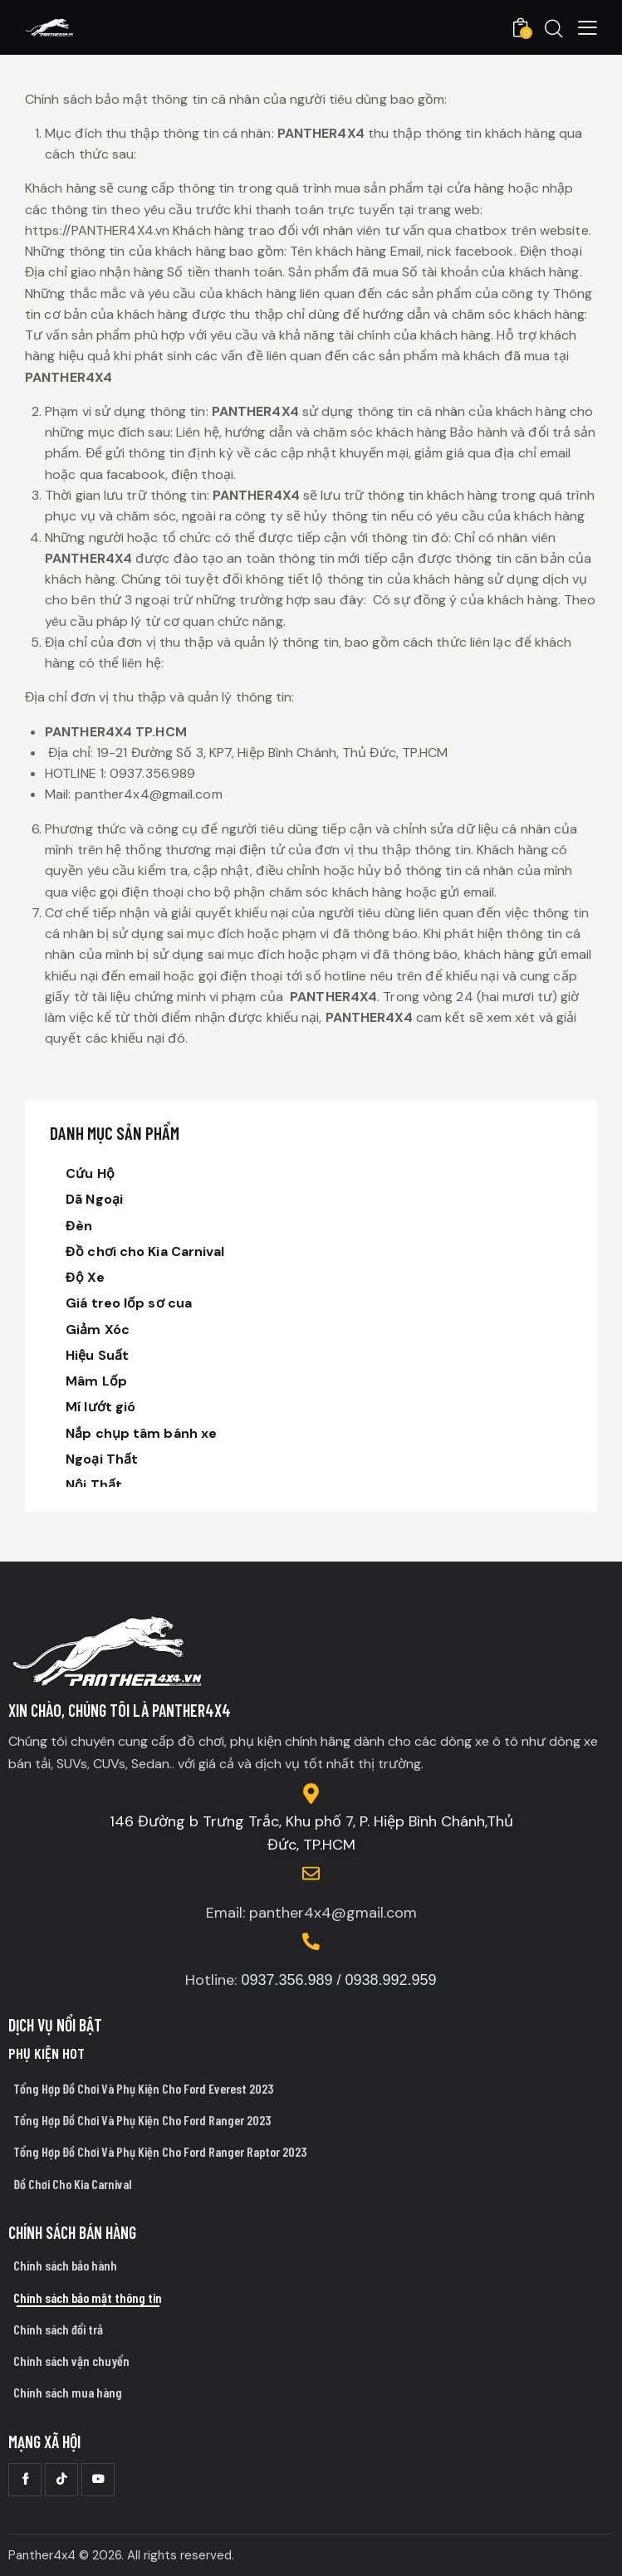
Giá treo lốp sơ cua (129, 1303)
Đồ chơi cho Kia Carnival (145, 1251)
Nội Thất (94, 1484)
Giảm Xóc (98, 1329)
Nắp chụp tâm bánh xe (141, 1433)
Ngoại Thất (102, 1459)
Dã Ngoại (94, 1199)
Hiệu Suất (97, 1355)
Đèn (79, 1225)
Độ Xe (85, 1277)
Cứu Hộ (90, 1173)
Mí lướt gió (100, 1406)
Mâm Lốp (96, 1381)
